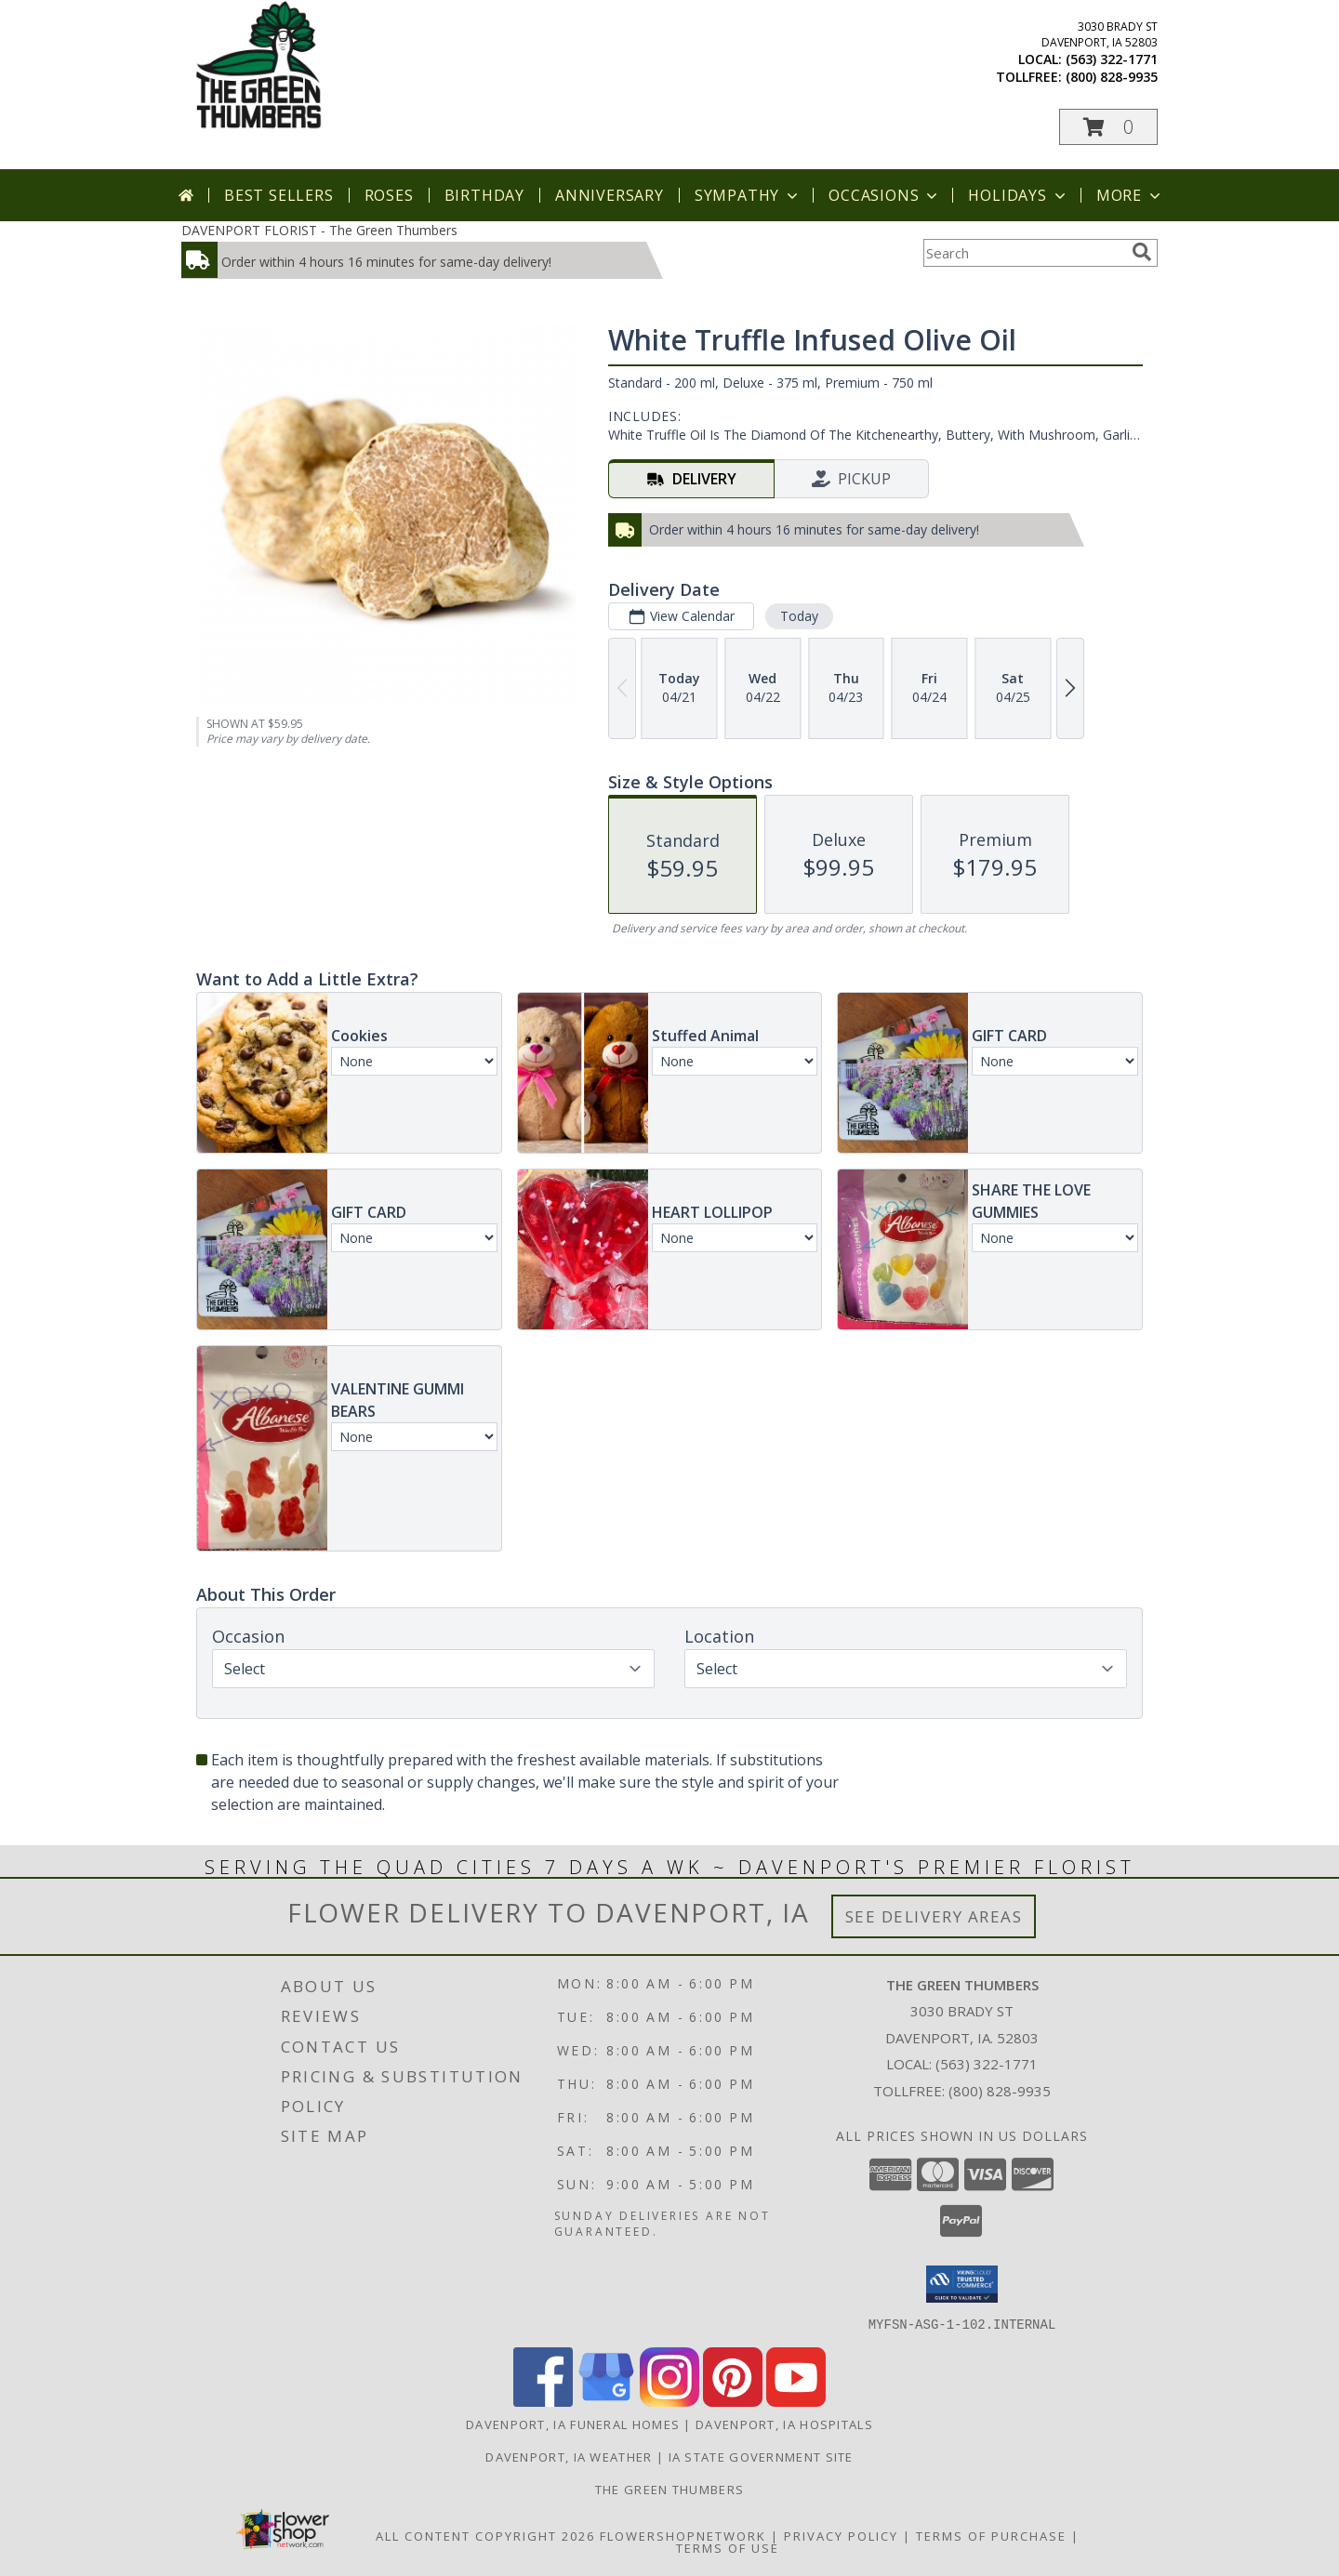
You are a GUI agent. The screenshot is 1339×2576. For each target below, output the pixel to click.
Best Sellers (279, 195)
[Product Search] (1023, 253)
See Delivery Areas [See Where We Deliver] (934, 1916)
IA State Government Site (761, 2456)
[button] (1108, 127)
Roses (389, 195)
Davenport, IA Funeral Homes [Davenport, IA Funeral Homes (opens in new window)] (573, 2423)
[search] (1142, 252)
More (1130, 195)
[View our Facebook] (543, 2401)
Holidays (1018, 195)
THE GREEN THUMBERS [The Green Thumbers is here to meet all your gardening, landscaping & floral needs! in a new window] (669, 2488)
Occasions (885, 195)
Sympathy (748, 195)
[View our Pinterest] (732, 2401)
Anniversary (609, 195)
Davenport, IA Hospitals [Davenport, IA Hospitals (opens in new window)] (784, 2423)
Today (799, 616)
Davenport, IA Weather (568, 2456)
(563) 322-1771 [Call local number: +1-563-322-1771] (1112, 59)
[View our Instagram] (669, 2401)
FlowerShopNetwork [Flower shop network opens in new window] (683, 2535)
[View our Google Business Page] (606, 2401)
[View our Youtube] (796, 2401)
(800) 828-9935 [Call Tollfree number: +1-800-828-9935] (999, 2090)
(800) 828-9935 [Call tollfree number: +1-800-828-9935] (1112, 77)
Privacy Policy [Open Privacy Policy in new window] (841, 2535)
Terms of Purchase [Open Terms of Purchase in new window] (991, 2535)
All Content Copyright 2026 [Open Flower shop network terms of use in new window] (485, 2535)
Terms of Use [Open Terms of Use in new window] (727, 2547)
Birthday (484, 195)
